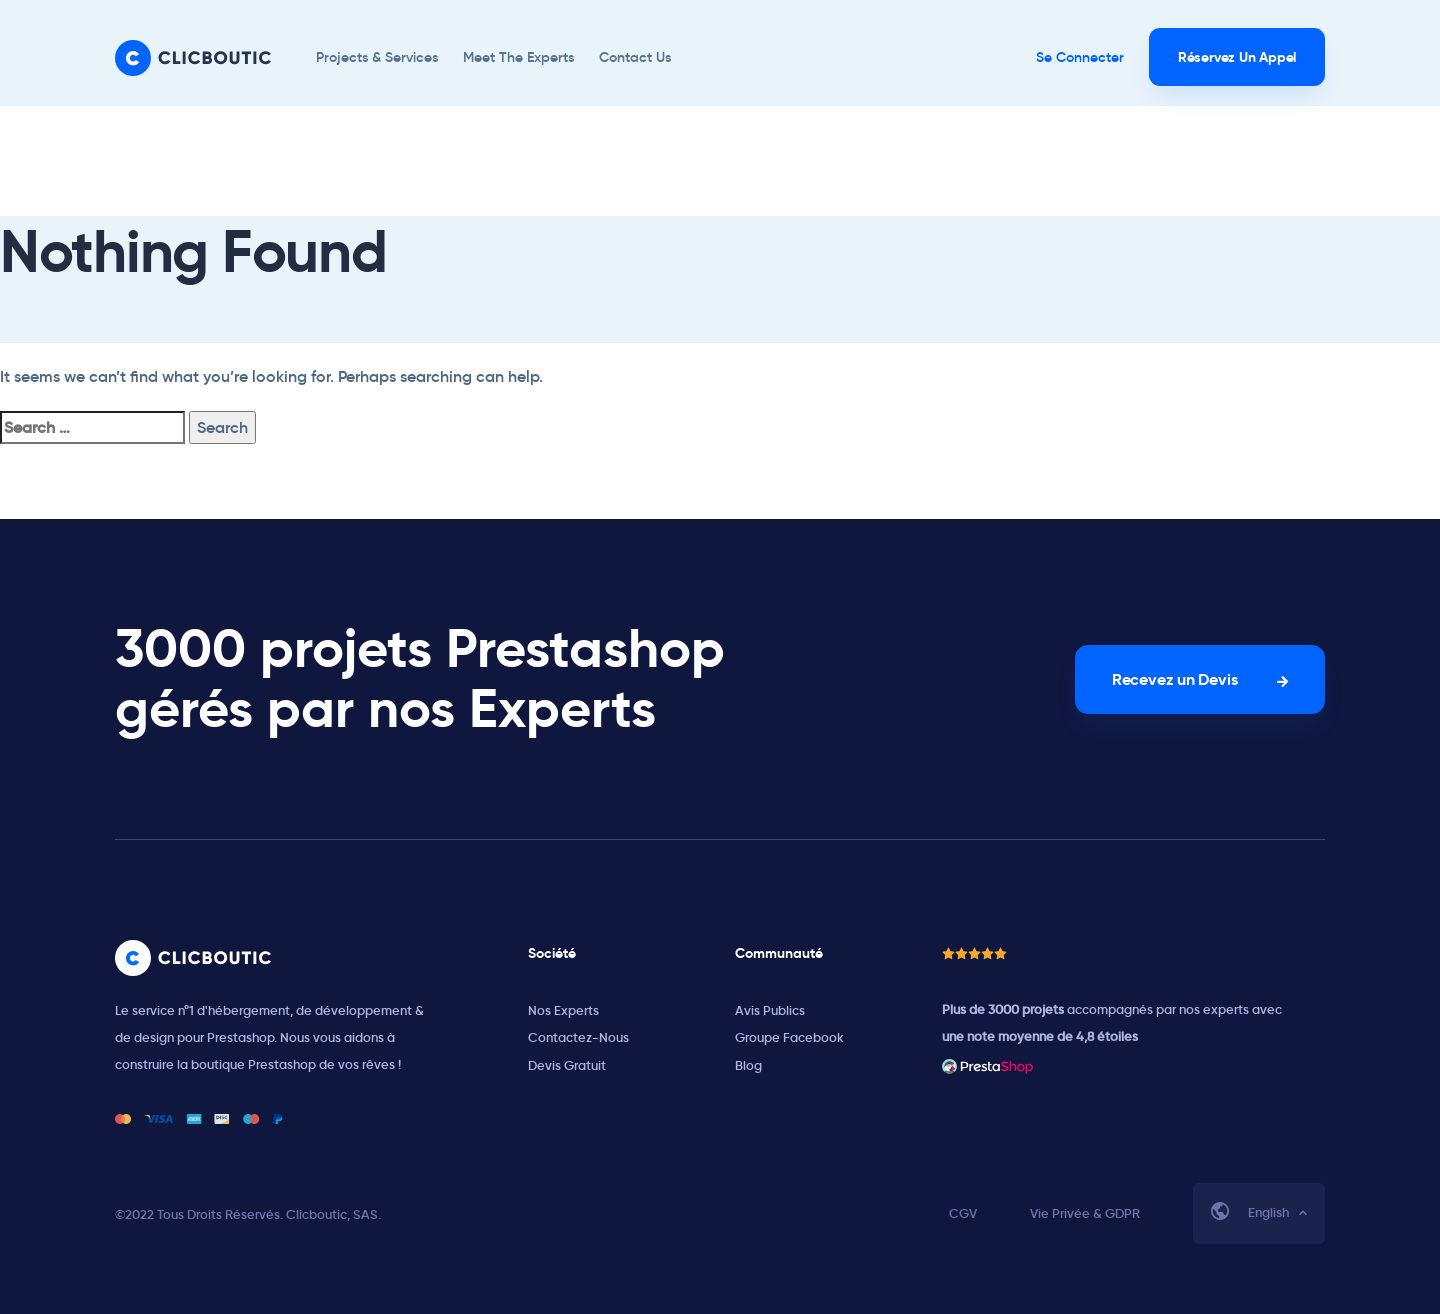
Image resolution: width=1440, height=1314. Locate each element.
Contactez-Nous (578, 1037)
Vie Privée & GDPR (1085, 1213)
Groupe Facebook (789, 1037)
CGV (963, 1213)
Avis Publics (770, 1010)
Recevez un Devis (1174, 679)
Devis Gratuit (567, 1065)
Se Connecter (1080, 57)
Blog (748, 1065)
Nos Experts (563, 1010)
